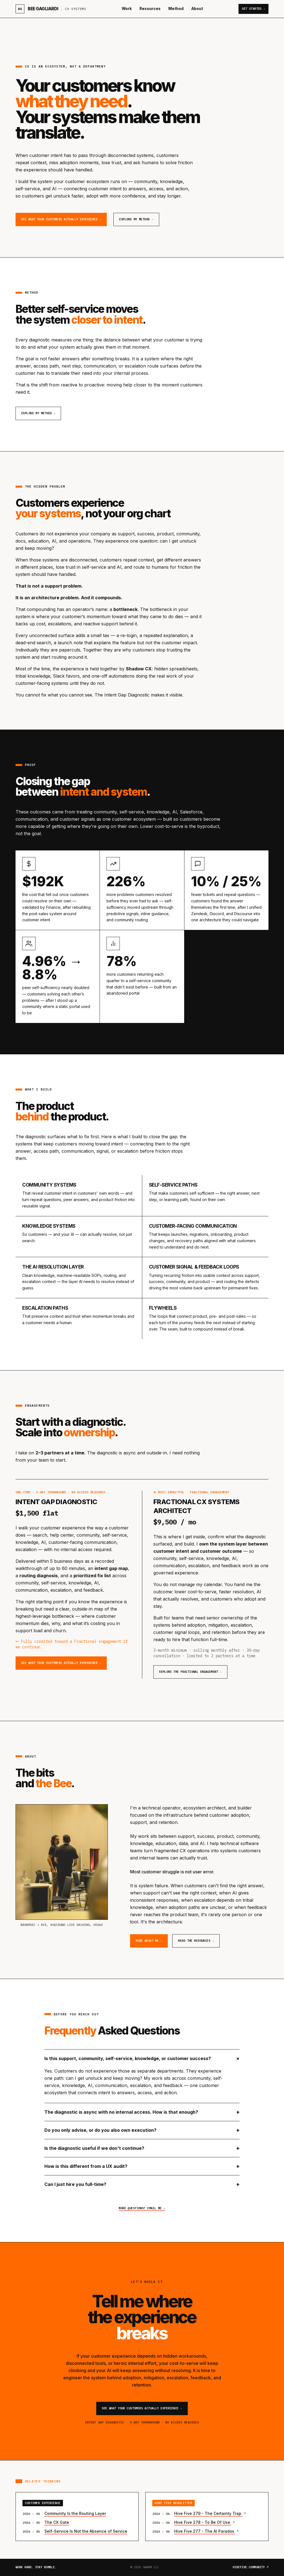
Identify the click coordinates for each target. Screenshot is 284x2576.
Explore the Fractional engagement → (190, 1672)
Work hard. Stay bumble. (36, 2567)
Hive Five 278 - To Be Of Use (202, 2522)
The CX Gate (56, 2522)
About (197, 8)
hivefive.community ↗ (250, 2567)
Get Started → (253, 9)
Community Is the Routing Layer (75, 2513)
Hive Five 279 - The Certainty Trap (208, 2513)
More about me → (149, 1941)
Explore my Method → (136, 219)
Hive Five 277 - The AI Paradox (204, 2531)
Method (176, 8)
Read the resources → (196, 1941)
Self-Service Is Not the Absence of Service (85, 2531)
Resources (150, 8)
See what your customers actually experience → (61, 219)
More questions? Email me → (142, 2208)
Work (127, 8)
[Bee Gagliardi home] (51, 8)
